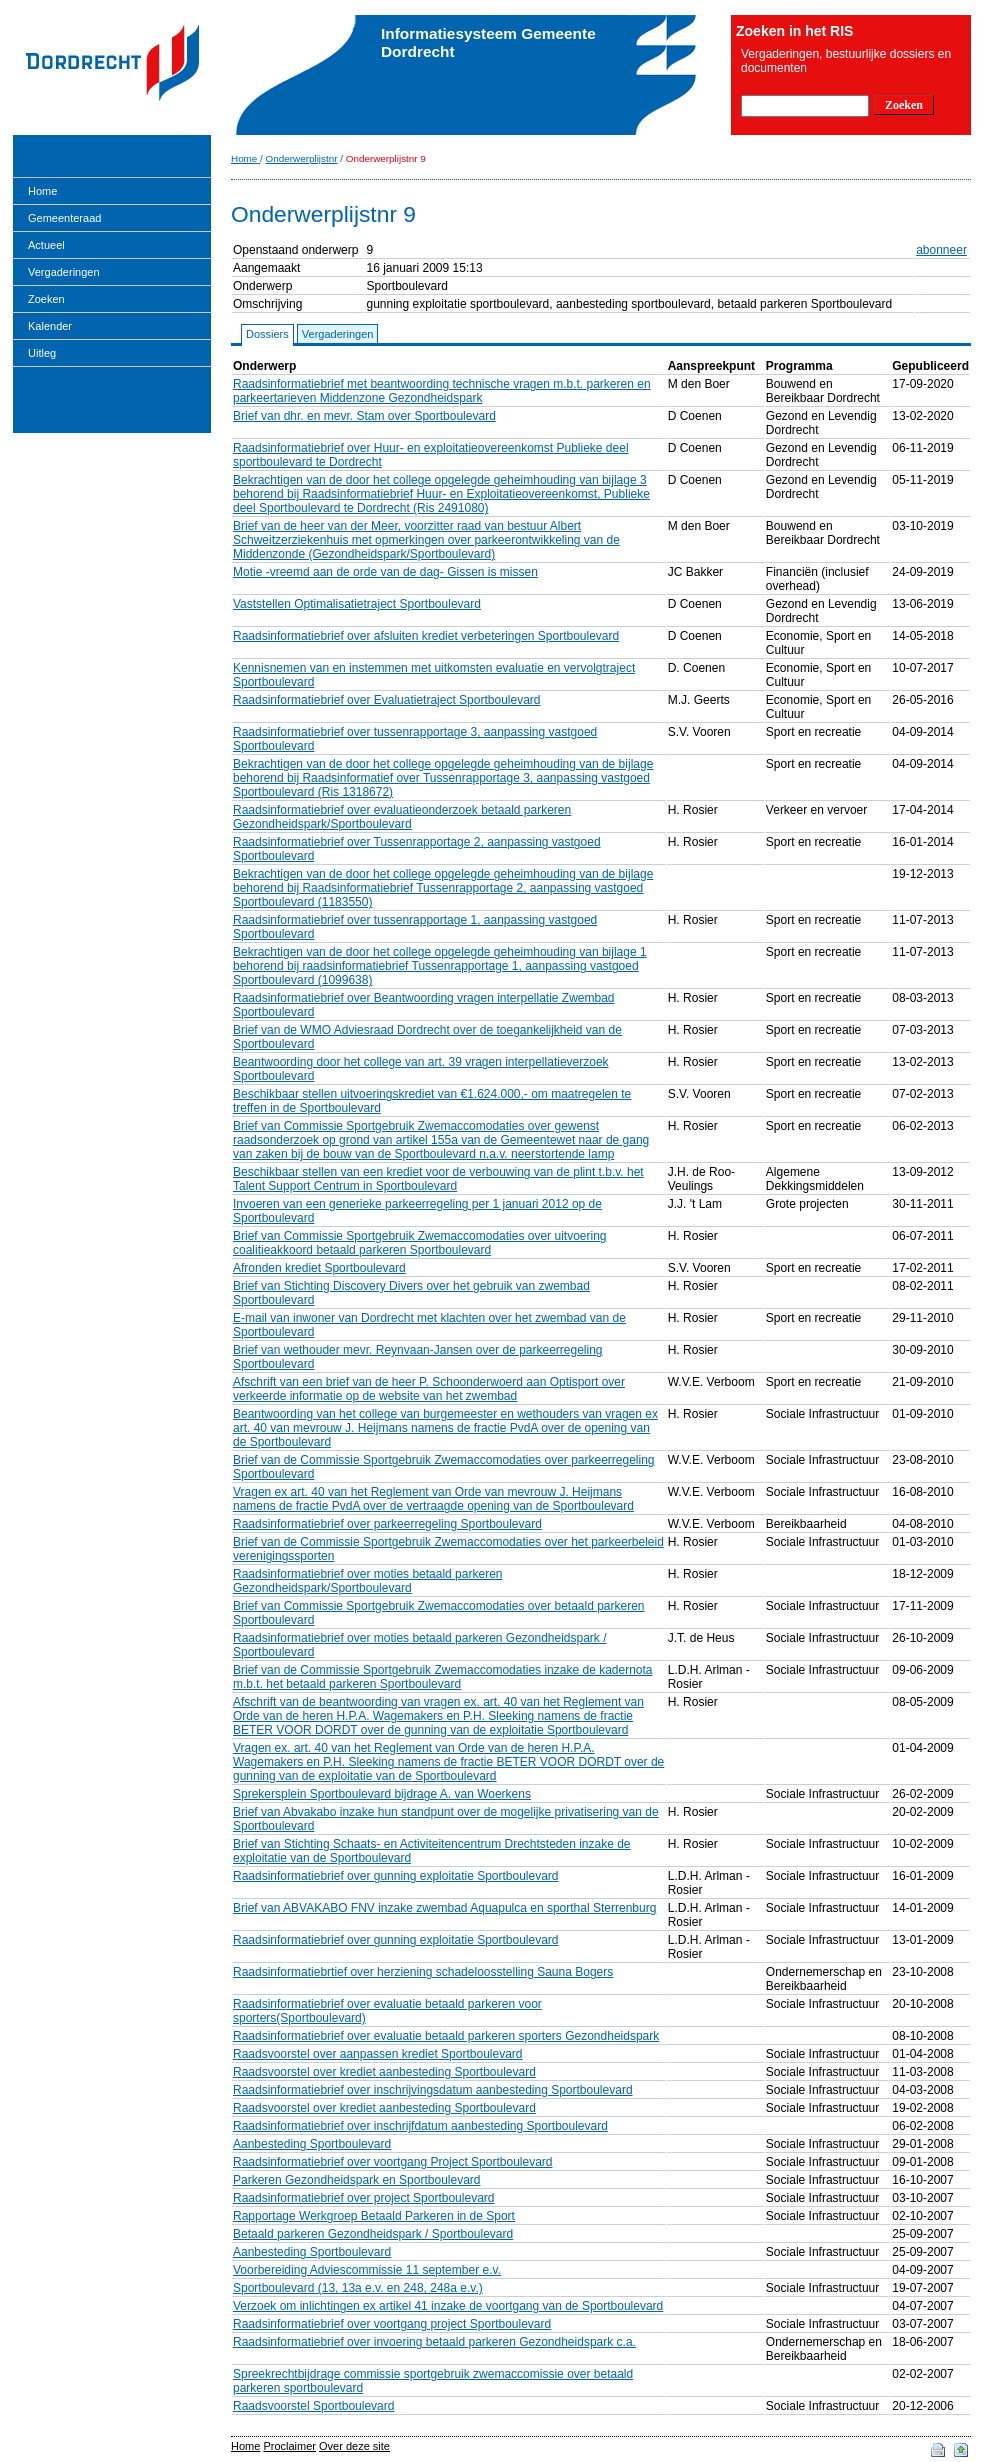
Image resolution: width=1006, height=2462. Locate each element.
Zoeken (46, 299)
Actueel (46, 245)
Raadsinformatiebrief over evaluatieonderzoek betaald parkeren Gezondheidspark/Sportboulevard (402, 817)
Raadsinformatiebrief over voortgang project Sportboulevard (392, 2324)
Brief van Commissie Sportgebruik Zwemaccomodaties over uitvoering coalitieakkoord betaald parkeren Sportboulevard (419, 1243)
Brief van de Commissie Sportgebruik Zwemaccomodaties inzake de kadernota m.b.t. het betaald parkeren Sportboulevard (443, 1677)
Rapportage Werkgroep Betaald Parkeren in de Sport (374, 2216)
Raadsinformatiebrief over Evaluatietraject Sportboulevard (387, 700)
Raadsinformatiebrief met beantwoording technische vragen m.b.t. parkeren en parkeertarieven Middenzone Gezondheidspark (442, 391)
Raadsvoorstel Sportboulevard (313, 2406)
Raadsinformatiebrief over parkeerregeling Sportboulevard (387, 1524)
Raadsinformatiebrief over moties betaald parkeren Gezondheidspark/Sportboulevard (367, 1581)
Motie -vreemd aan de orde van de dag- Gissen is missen (385, 572)
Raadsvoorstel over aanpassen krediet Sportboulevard (378, 2054)
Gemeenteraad (64, 218)
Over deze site (354, 2446)
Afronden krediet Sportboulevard (319, 1268)
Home (42, 191)
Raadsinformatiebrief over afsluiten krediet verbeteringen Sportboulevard (426, 636)
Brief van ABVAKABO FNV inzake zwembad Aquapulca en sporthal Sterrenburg (444, 1908)
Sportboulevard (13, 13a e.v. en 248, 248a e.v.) (358, 2288)
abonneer (941, 250)
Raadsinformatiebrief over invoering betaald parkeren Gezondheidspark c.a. (434, 2342)
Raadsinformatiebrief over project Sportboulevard (363, 2198)
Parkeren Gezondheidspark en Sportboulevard (357, 2180)
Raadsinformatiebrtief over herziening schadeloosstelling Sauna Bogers (423, 1972)
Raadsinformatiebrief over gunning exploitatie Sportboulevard (396, 1876)
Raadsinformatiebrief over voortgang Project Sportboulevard (393, 2162)
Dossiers (267, 334)
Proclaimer (289, 2446)
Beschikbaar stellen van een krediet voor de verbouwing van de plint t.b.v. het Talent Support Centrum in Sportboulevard (438, 1179)
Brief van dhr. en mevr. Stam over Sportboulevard (364, 416)
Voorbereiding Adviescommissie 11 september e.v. (367, 2270)
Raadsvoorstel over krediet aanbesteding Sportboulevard (384, 2072)
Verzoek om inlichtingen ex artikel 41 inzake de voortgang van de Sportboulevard (448, 2306)
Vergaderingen (64, 272)
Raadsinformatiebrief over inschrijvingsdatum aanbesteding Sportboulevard (433, 2090)
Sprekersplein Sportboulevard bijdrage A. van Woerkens (382, 1794)
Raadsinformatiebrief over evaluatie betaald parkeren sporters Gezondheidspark (446, 2036)
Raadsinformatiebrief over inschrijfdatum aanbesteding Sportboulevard (420, 2126)
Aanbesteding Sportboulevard (312, 2144)
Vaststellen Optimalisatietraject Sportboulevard (357, 604)
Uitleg (42, 353)
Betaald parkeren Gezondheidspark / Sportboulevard (373, 2234)
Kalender (50, 326)
